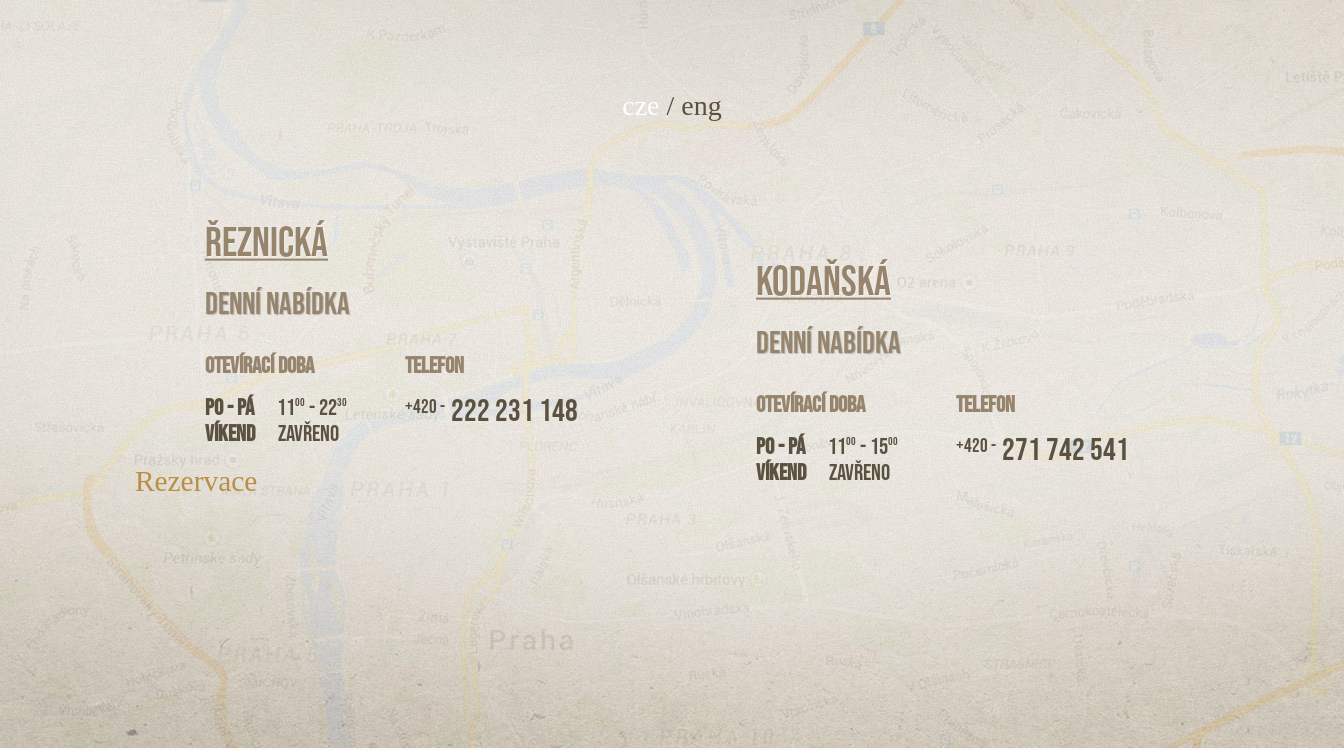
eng (701, 105)
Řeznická (266, 243)
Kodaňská (823, 282)
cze (640, 105)
